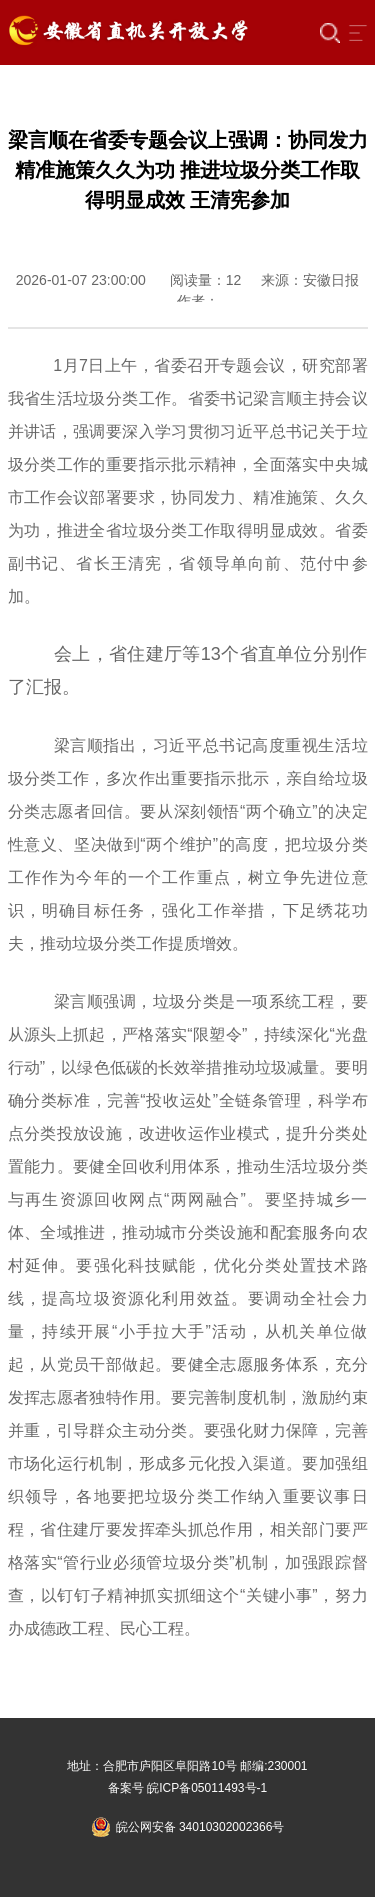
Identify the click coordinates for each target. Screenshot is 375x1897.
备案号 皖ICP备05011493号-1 (187, 1788)
